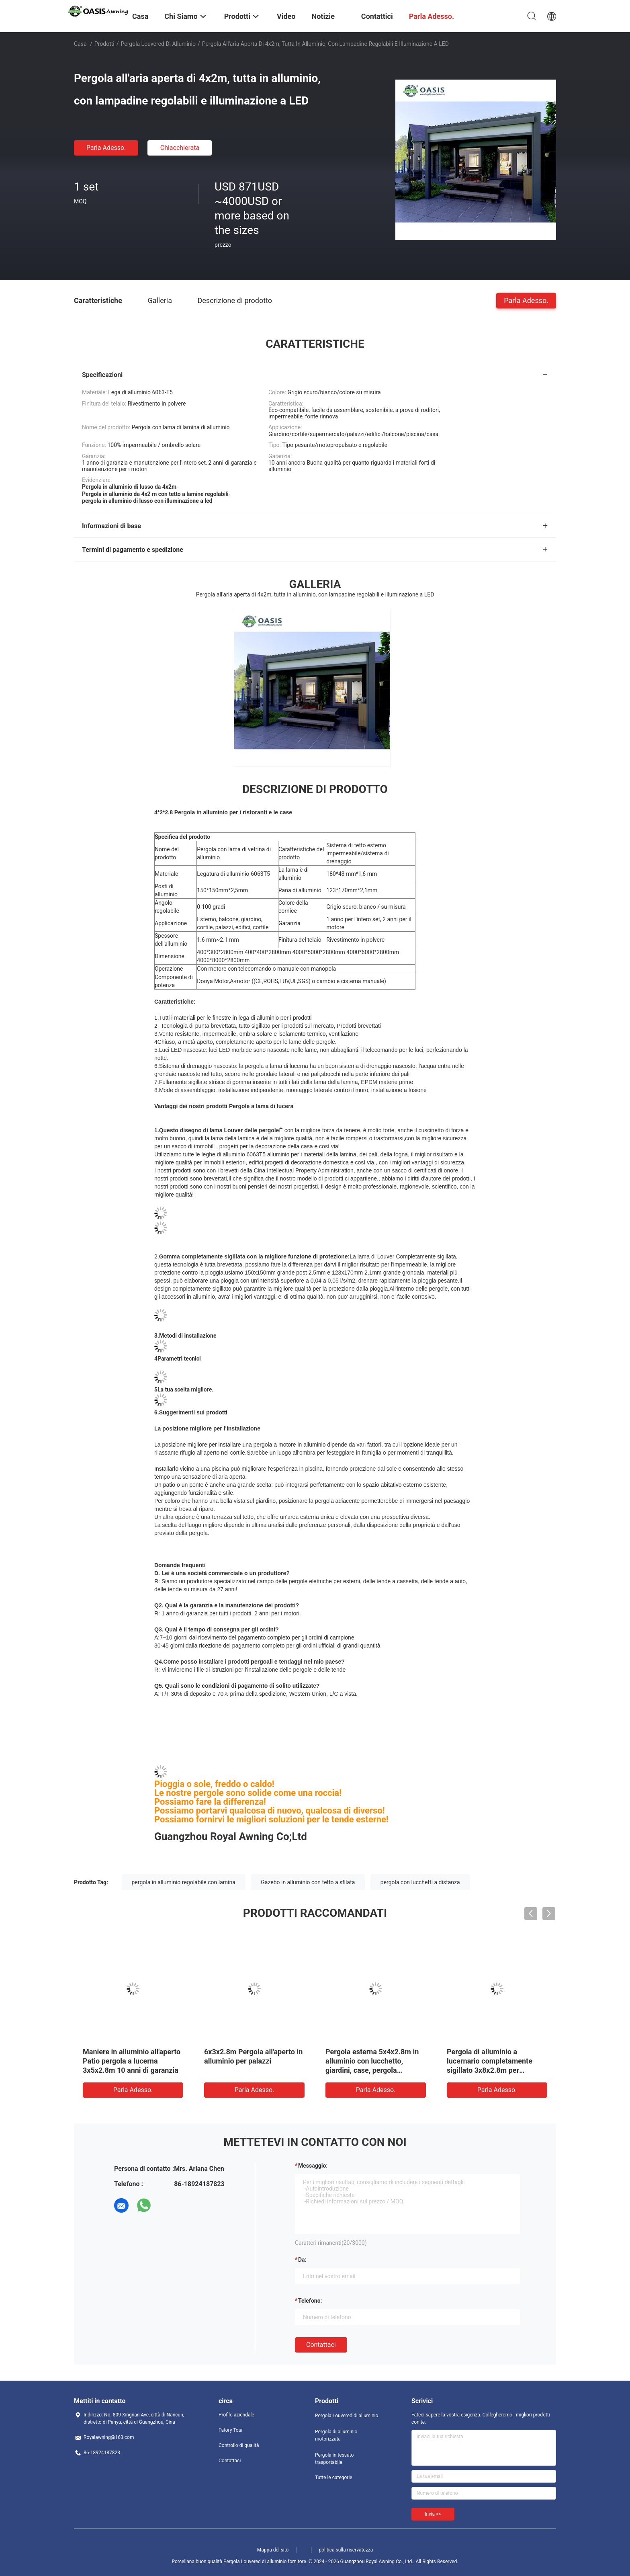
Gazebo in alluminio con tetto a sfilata (308, 1882)
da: (302, 2259)
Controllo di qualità (239, 2445)
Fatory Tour (231, 2430)
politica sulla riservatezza (346, 2550)
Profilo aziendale (236, 2415)
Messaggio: (312, 2165)
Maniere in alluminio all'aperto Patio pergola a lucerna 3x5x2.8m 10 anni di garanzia (131, 2060)
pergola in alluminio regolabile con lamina (183, 1882)
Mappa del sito (273, 2550)
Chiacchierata (180, 148)
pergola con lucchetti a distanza (420, 1882)
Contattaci (321, 2345)
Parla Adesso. (106, 148)
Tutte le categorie (333, 2477)
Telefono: (310, 2300)
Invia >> (433, 2514)
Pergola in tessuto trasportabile (334, 2458)
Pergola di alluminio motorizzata (336, 2435)
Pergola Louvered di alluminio (158, 44)
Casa (80, 44)
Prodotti (104, 44)
